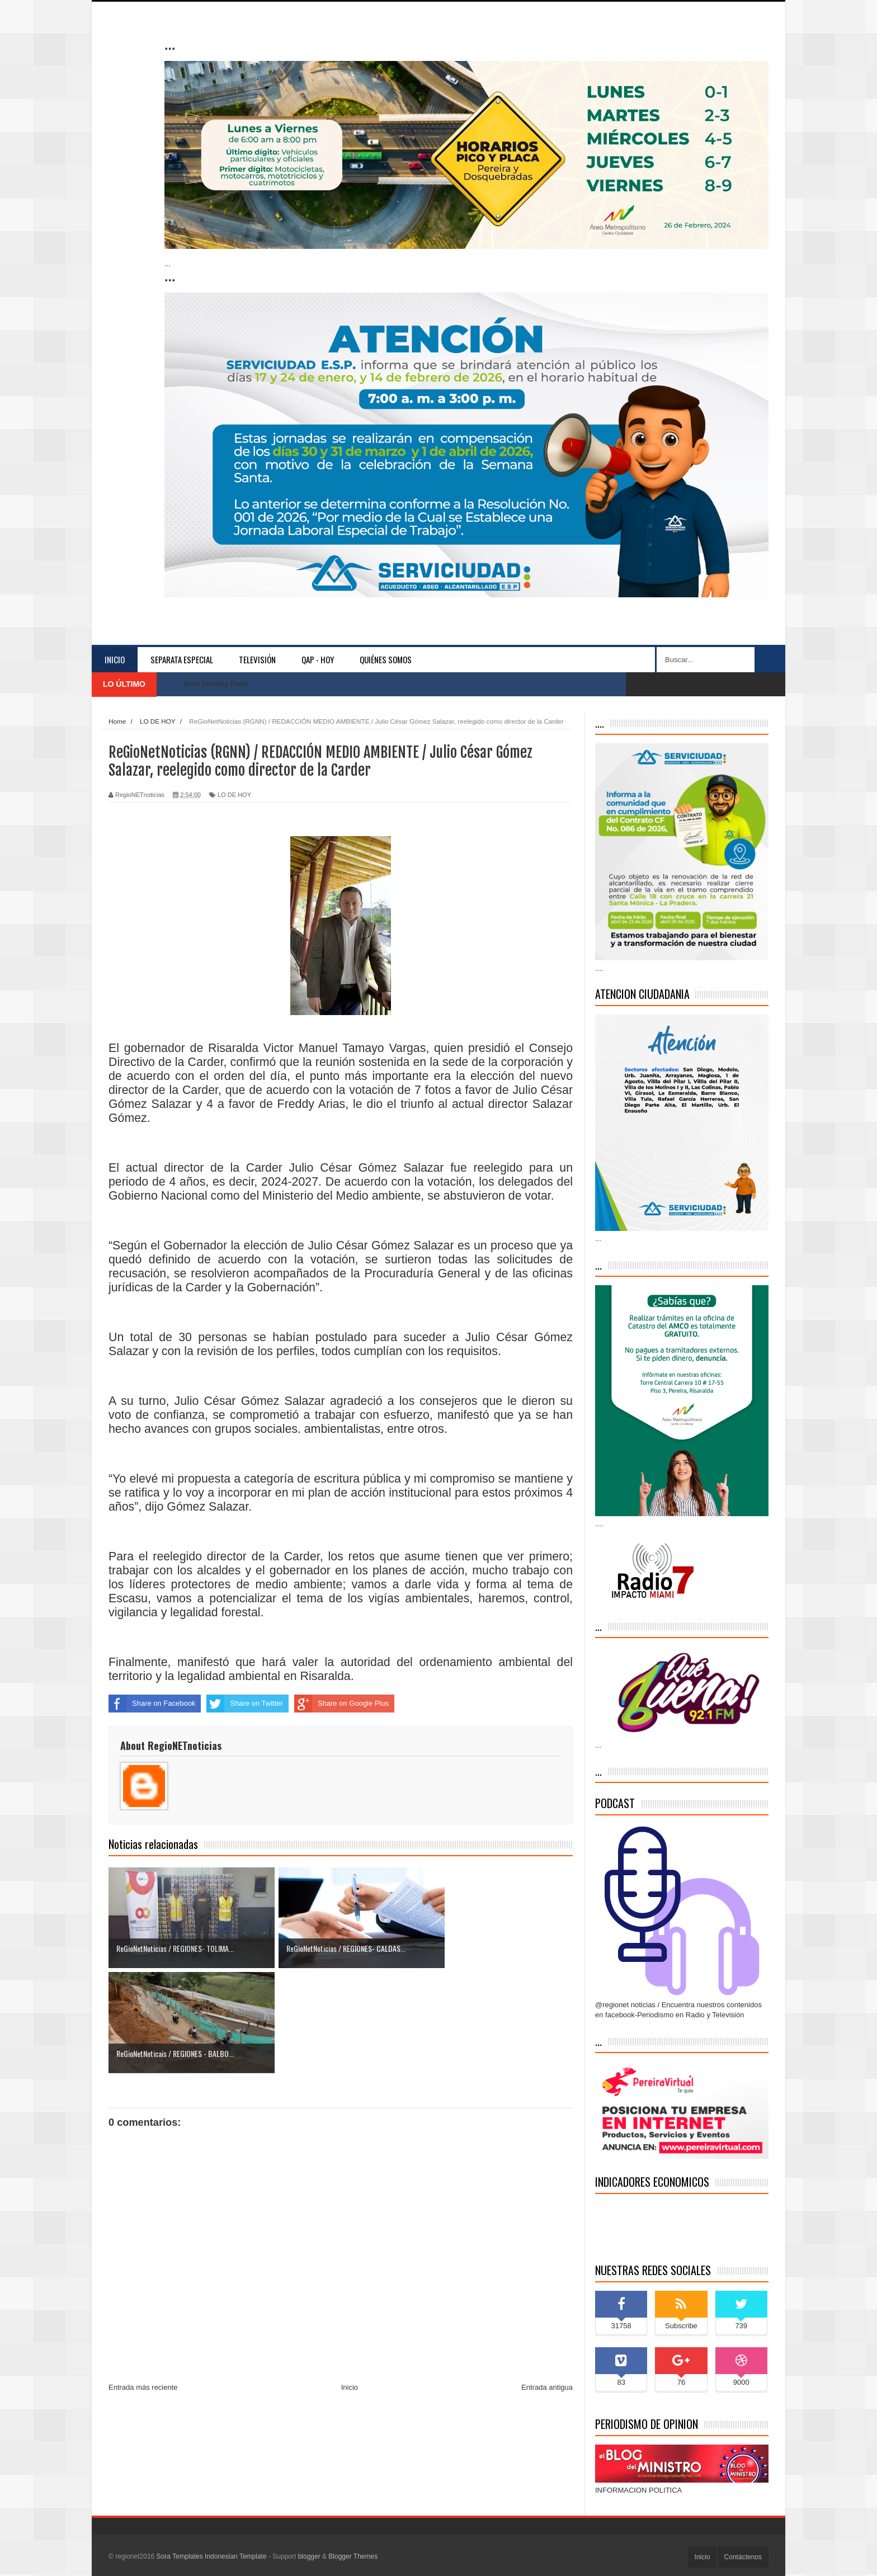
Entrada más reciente (143, 2282)
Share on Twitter (244, 1703)
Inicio (115, 659)
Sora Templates (180, 2556)
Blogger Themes (353, 2556)
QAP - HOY (317, 659)
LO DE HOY (234, 794)
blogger (309, 2556)
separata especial (181, 659)
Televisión (257, 659)
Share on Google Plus (341, 1703)
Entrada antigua (547, 2282)
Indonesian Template (236, 2556)
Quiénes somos (386, 659)
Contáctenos (743, 2557)
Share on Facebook (152, 1703)
